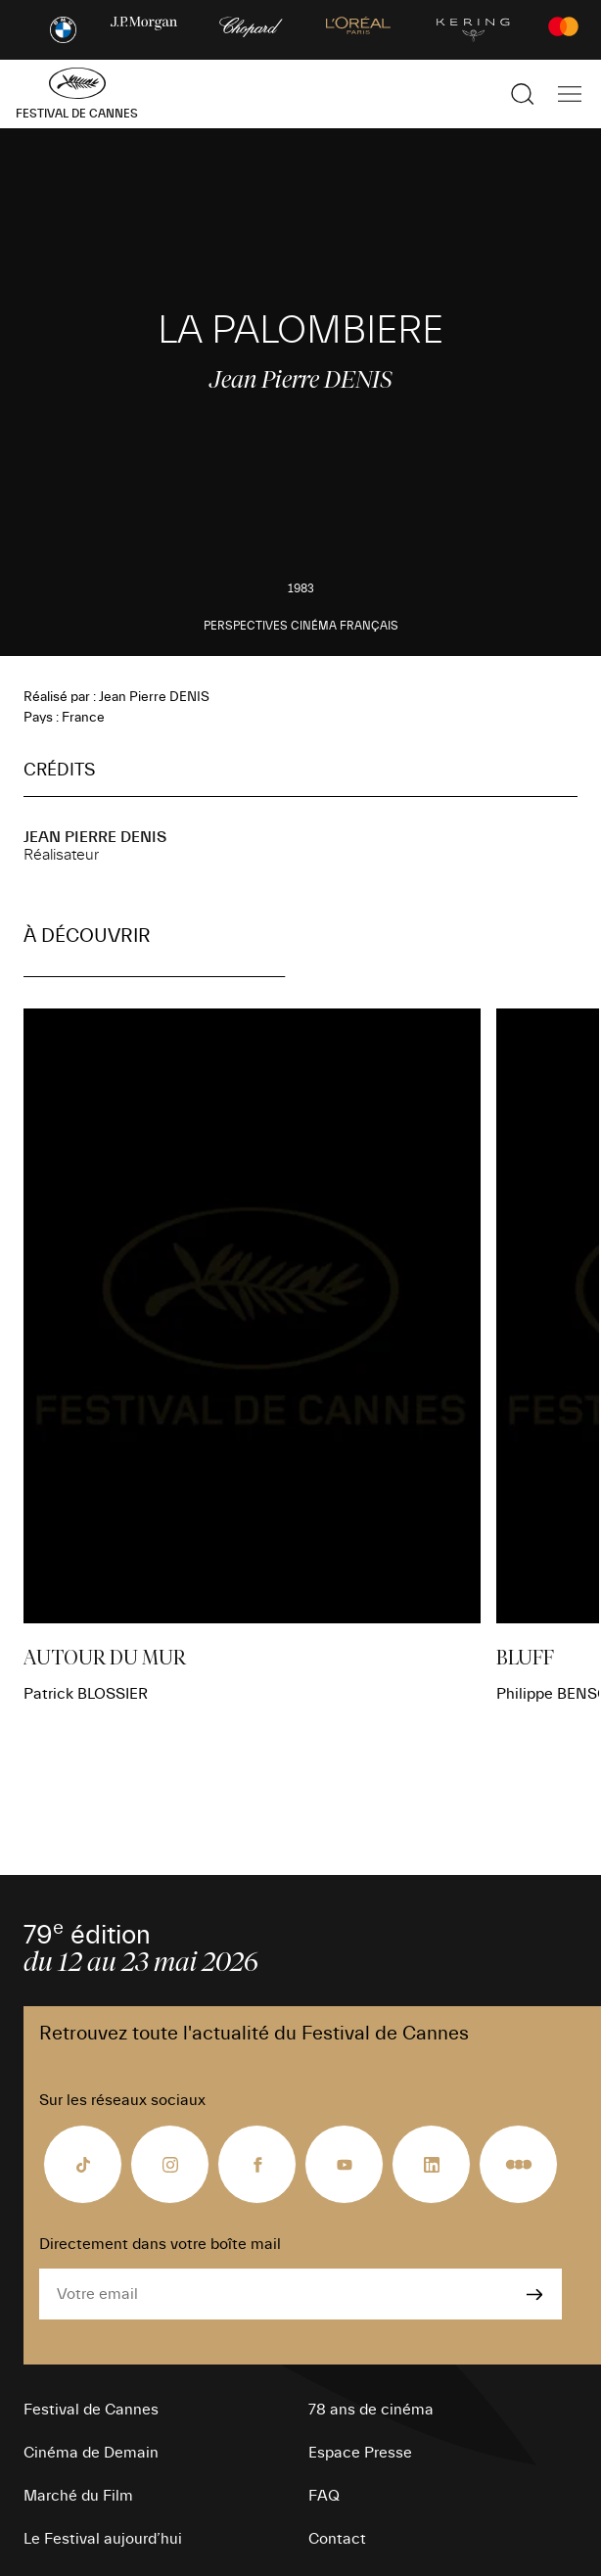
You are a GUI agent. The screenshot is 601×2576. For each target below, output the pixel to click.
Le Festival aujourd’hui (102, 2539)
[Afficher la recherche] (522, 94)
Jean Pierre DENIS (94, 837)
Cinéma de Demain (91, 2452)
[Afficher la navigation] (569, 94)
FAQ (324, 2496)
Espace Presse (360, 2452)
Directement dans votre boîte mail (160, 2244)
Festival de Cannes (91, 2409)
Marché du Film (78, 2496)
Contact (337, 2539)
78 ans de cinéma (371, 2409)
